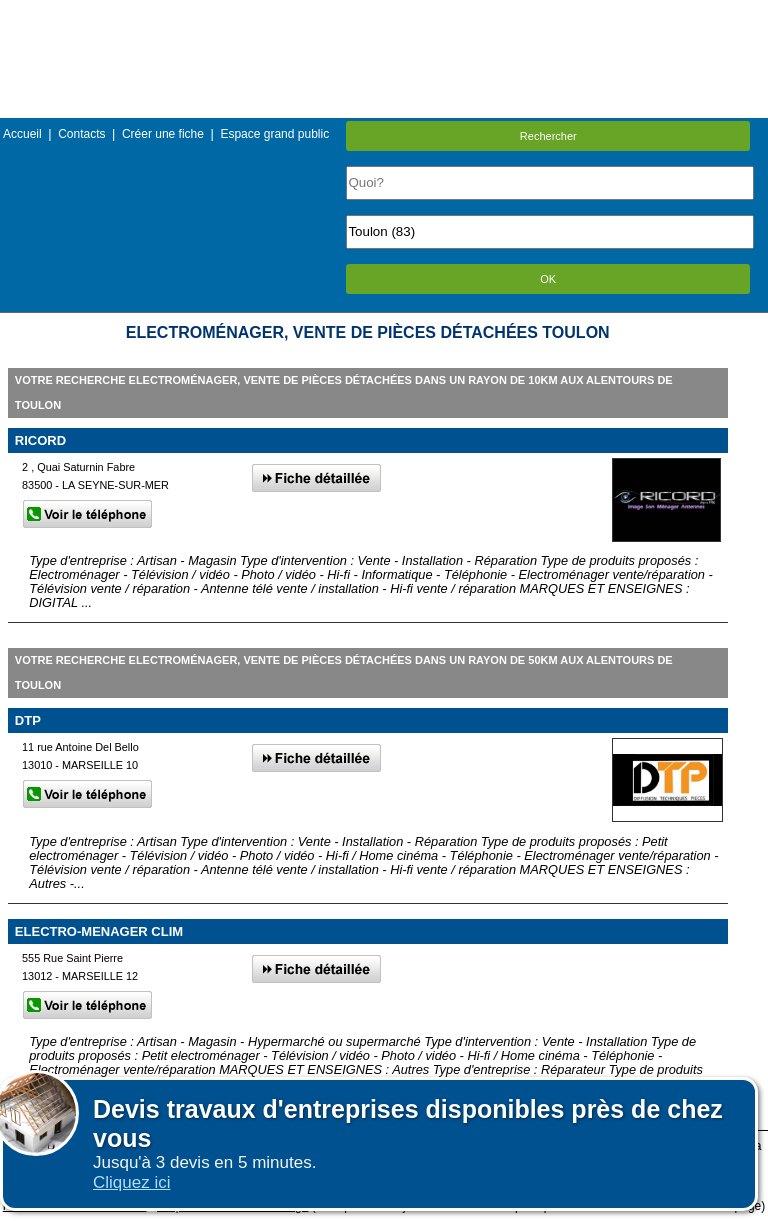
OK (548, 279)
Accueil (22, 134)
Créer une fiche (163, 134)
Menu (384, 14)
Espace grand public (274, 134)
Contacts (81, 134)
